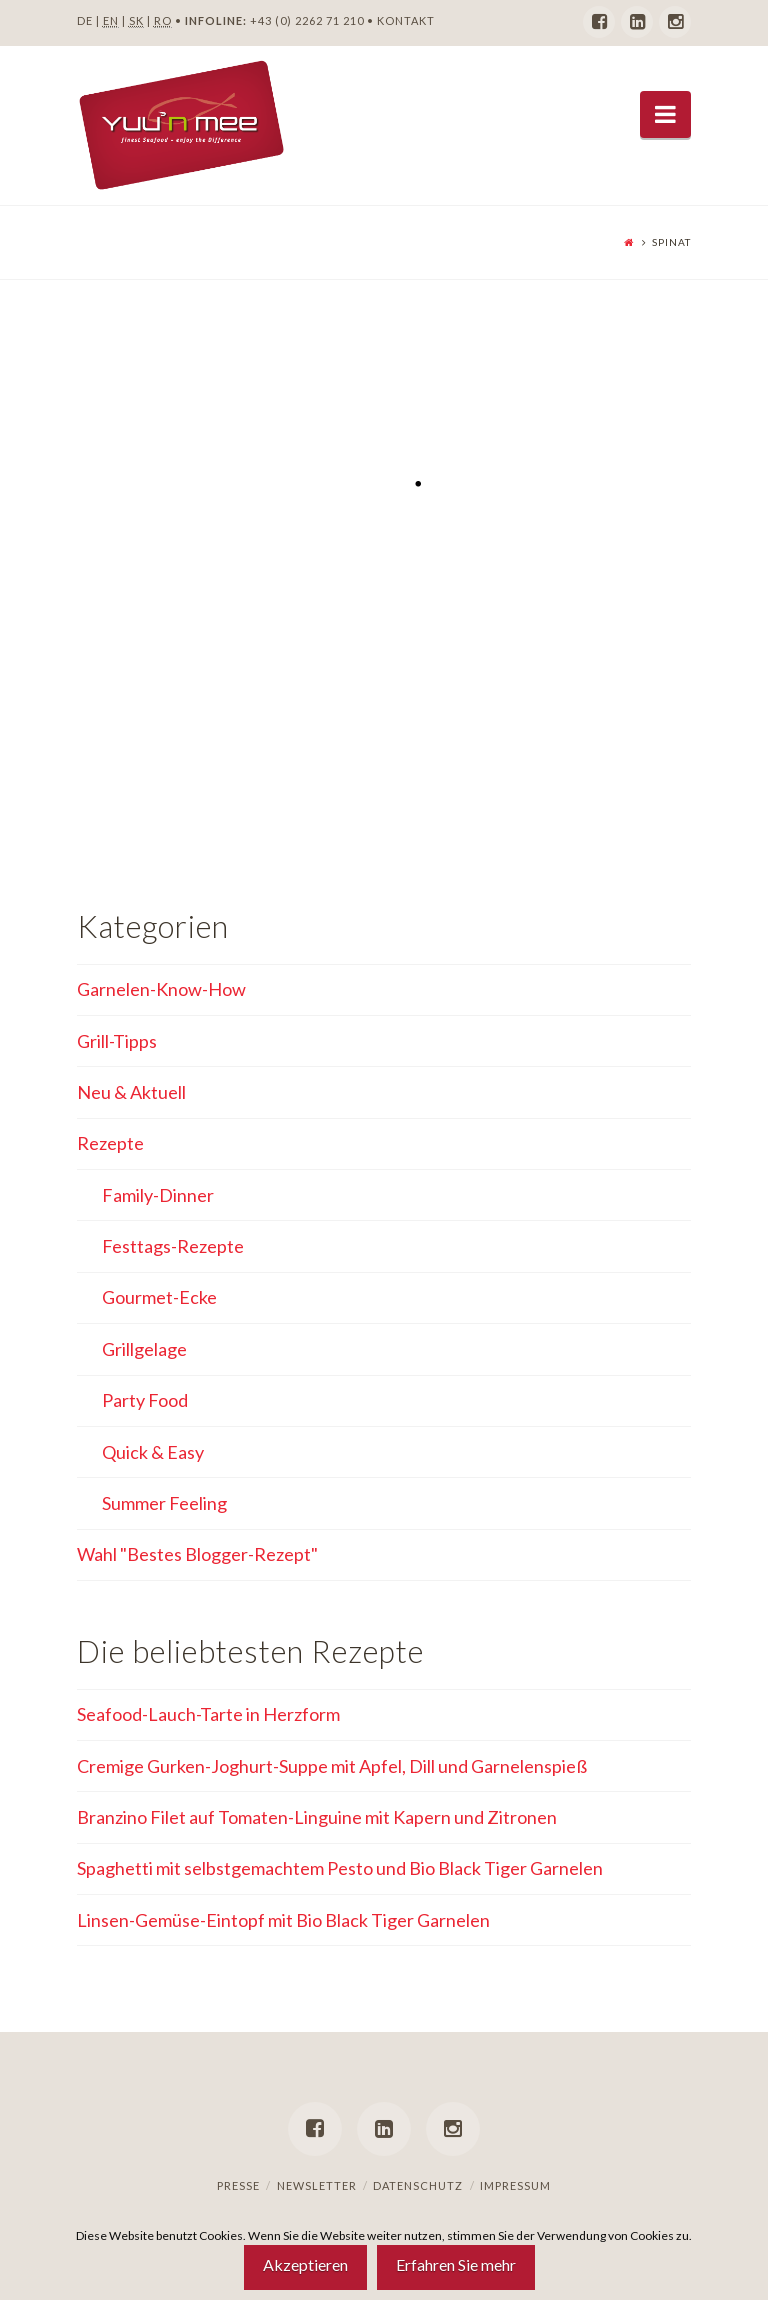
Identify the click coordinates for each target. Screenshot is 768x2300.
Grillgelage (144, 1349)
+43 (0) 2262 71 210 (307, 20)
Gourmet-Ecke (159, 1297)
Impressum (515, 2185)
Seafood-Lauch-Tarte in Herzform (208, 1714)
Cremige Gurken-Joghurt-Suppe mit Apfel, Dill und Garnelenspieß (332, 1766)
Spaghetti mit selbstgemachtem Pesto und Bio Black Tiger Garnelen (340, 1868)
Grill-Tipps (117, 1041)
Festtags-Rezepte (173, 1246)
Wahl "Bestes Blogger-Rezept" (197, 1554)
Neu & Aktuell (131, 1092)
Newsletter (317, 2185)
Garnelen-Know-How (161, 989)
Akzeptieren (305, 2264)
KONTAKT (406, 20)
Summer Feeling (164, 1503)
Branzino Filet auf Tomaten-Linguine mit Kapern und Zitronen (317, 1817)
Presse (238, 2185)
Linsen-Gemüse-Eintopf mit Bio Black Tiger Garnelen (283, 1920)
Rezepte (110, 1143)
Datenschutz (418, 2185)
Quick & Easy (153, 1452)
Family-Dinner (158, 1195)
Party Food (145, 1400)
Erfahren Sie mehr (456, 2264)
